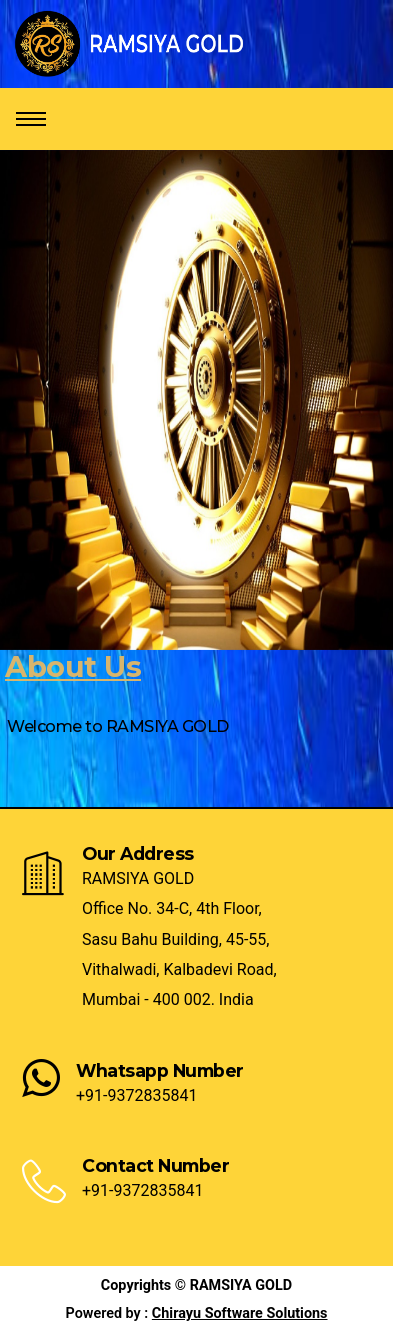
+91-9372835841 (136, 1095)
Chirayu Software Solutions (240, 1313)
